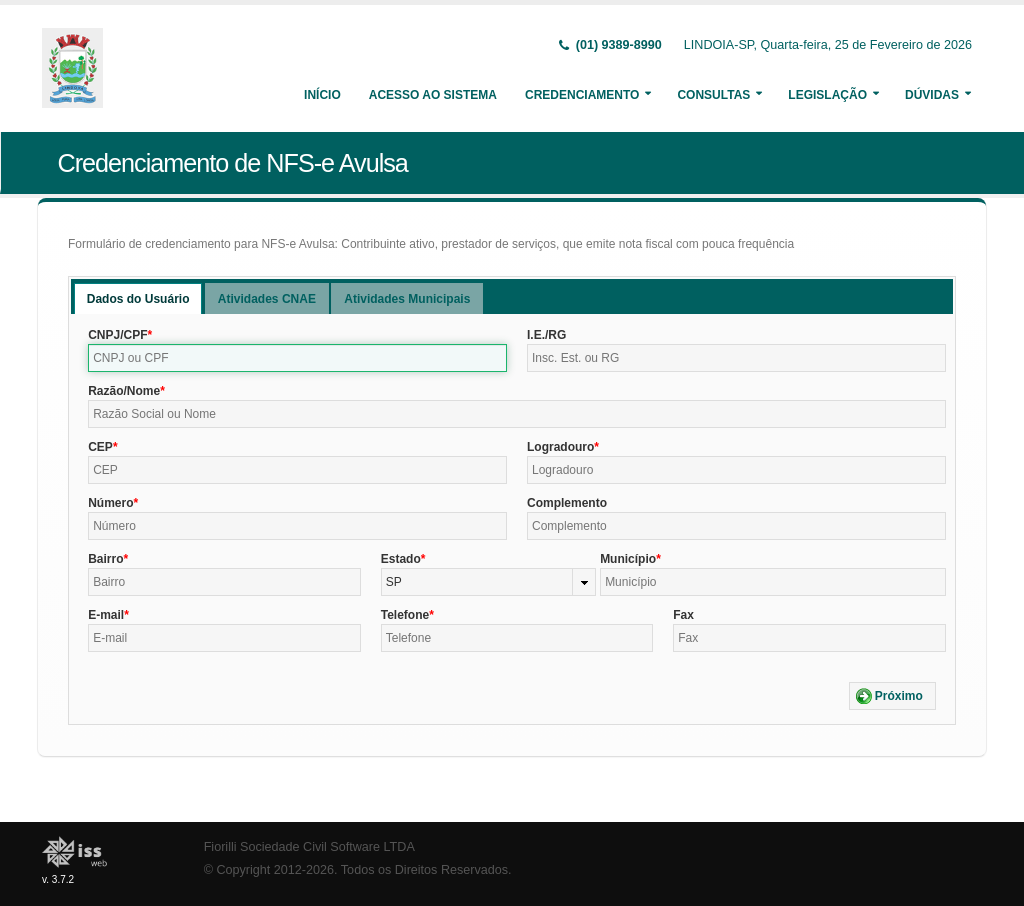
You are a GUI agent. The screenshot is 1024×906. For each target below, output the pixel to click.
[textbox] (297, 358)
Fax (683, 615)
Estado (401, 559)
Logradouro (560, 447)
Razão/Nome (124, 391)
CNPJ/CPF (117, 335)
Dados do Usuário (138, 299)
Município (628, 559)
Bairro (105, 559)
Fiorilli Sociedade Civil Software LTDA (309, 847)
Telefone (405, 615)
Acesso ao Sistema (433, 95)
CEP (100, 447)
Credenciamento (582, 95)
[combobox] (488, 582)
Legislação (827, 95)
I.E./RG (546, 335)
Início (322, 95)
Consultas (713, 95)
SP (394, 582)
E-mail (106, 615)
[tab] (138, 298)
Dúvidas (932, 95)
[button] (892, 696)
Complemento (567, 503)
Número (110, 503)
